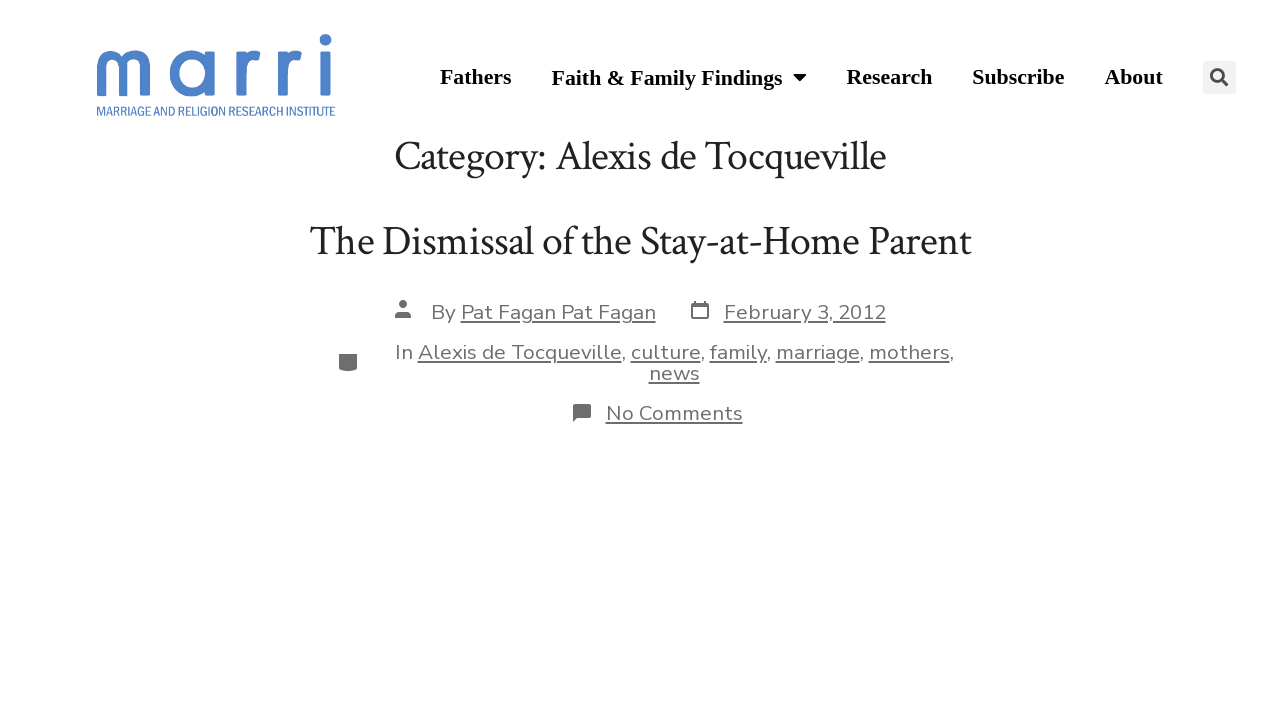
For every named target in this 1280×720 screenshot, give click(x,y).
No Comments (674, 413)
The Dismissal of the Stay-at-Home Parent (639, 241)
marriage (818, 352)
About (1133, 77)
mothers (909, 352)
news (674, 373)
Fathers (476, 77)
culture (666, 352)
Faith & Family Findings (679, 78)
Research (890, 77)
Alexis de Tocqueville (520, 352)
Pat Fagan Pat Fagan (558, 312)
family (738, 352)
